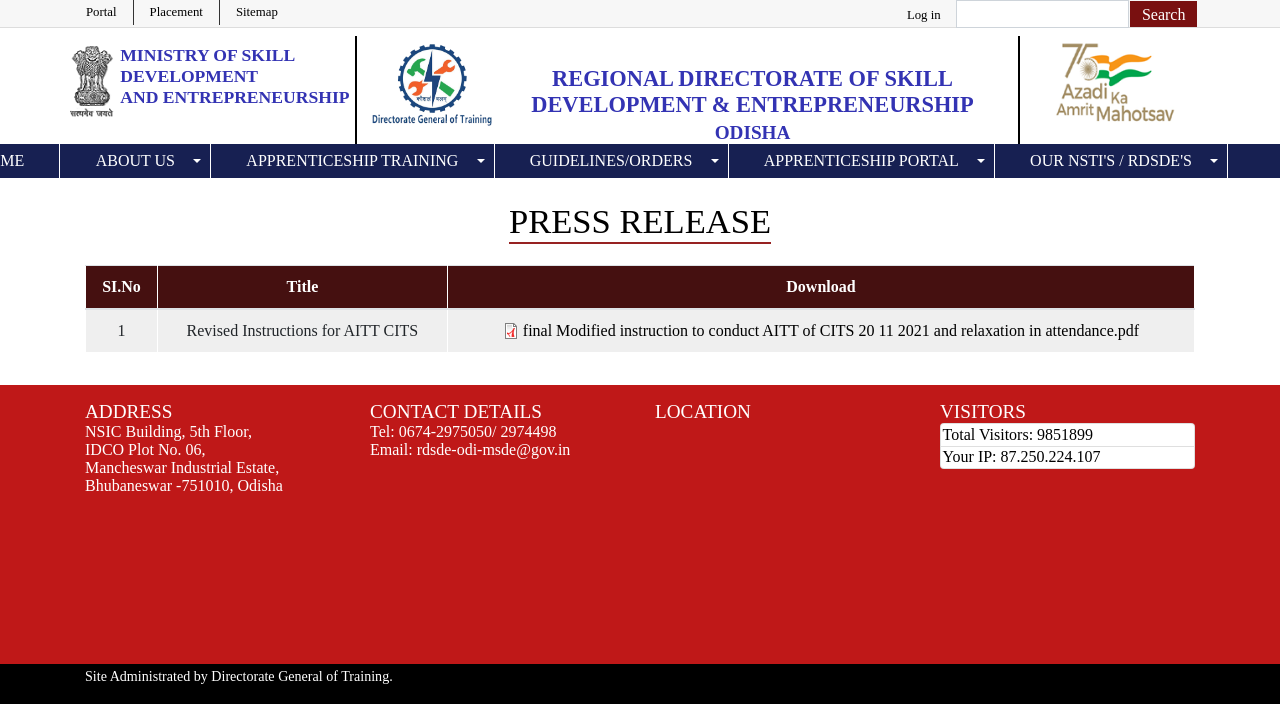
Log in (924, 15)
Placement (176, 12)
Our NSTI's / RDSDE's (1111, 160)
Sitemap (257, 12)
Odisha (753, 132)
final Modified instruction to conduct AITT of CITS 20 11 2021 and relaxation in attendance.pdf (831, 330)
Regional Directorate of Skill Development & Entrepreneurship (752, 91)
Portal (101, 12)
